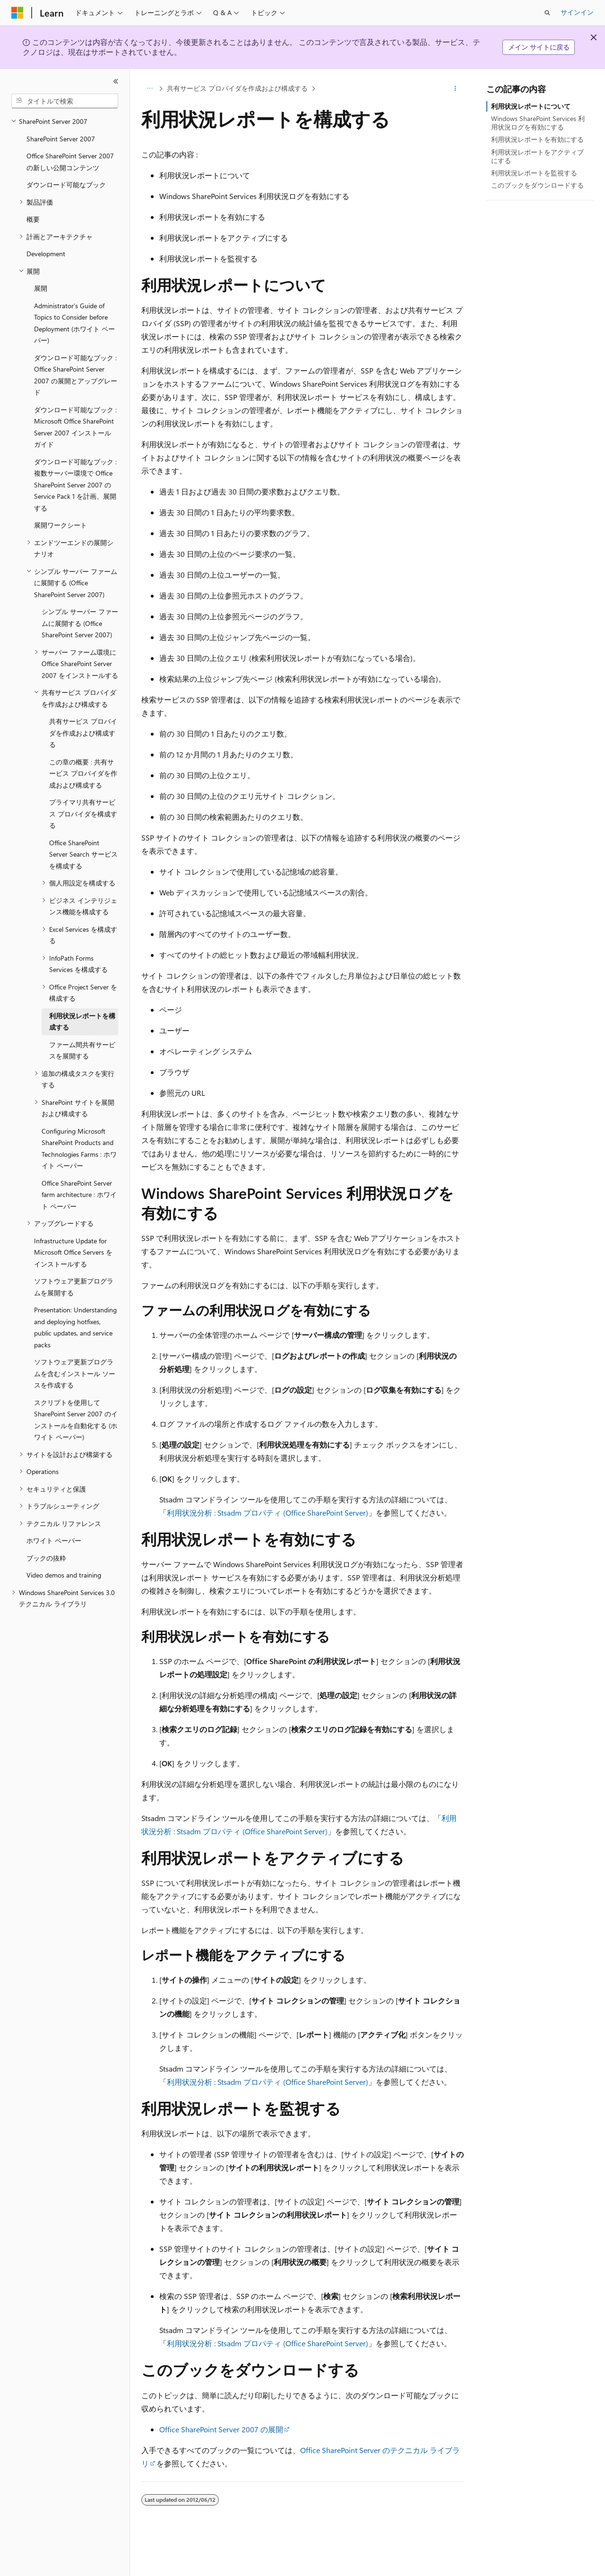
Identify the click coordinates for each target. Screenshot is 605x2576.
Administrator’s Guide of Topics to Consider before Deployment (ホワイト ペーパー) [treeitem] (74, 323)
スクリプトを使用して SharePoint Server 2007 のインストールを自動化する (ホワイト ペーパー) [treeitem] (76, 1420)
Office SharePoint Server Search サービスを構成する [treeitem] (83, 854)
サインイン (577, 12)
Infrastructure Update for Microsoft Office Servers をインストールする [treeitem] (73, 1252)
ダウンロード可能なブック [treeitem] (66, 184)
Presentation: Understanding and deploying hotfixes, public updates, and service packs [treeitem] (75, 1327)
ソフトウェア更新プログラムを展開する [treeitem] (73, 1286)
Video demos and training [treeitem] (63, 1574)
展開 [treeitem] (40, 288)
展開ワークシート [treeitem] (60, 524)
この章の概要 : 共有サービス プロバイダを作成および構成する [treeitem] (83, 773)
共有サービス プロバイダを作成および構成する (237, 88)
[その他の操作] (455, 88)
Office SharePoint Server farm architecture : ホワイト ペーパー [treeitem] (79, 1195)
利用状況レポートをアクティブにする (537, 156)
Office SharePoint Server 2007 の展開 (221, 2429)
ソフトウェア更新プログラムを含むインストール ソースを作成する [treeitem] (74, 1373)
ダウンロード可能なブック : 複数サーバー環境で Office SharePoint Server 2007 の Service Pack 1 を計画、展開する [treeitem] (75, 484)
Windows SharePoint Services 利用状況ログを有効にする (538, 122)
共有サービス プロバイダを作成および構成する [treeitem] (83, 733)
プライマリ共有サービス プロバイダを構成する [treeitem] (83, 814)
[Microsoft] (17, 13)
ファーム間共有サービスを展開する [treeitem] (82, 1050)
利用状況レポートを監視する (534, 172)
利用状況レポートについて (530, 106)
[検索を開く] (547, 12)
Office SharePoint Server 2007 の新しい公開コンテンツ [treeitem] (70, 161)
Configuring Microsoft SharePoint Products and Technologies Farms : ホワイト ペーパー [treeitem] (79, 1149)
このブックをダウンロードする (537, 185)
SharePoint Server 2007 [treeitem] (60, 138)
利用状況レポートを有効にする (537, 139)
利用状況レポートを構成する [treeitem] (82, 1021)
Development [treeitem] (45, 253)
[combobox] (64, 101)
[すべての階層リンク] (149, 88)
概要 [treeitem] (33, 219)
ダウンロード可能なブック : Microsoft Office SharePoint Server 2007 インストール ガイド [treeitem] (75, 427)
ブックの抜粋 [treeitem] (46, 1557)
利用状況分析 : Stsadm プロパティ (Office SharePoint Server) (267, 1513)
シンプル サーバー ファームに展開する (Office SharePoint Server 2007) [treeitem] (80, 623)
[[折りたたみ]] (116, 81)
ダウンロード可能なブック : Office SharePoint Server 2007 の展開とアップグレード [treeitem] (75, 375)
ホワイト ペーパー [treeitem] (53, 1540)
